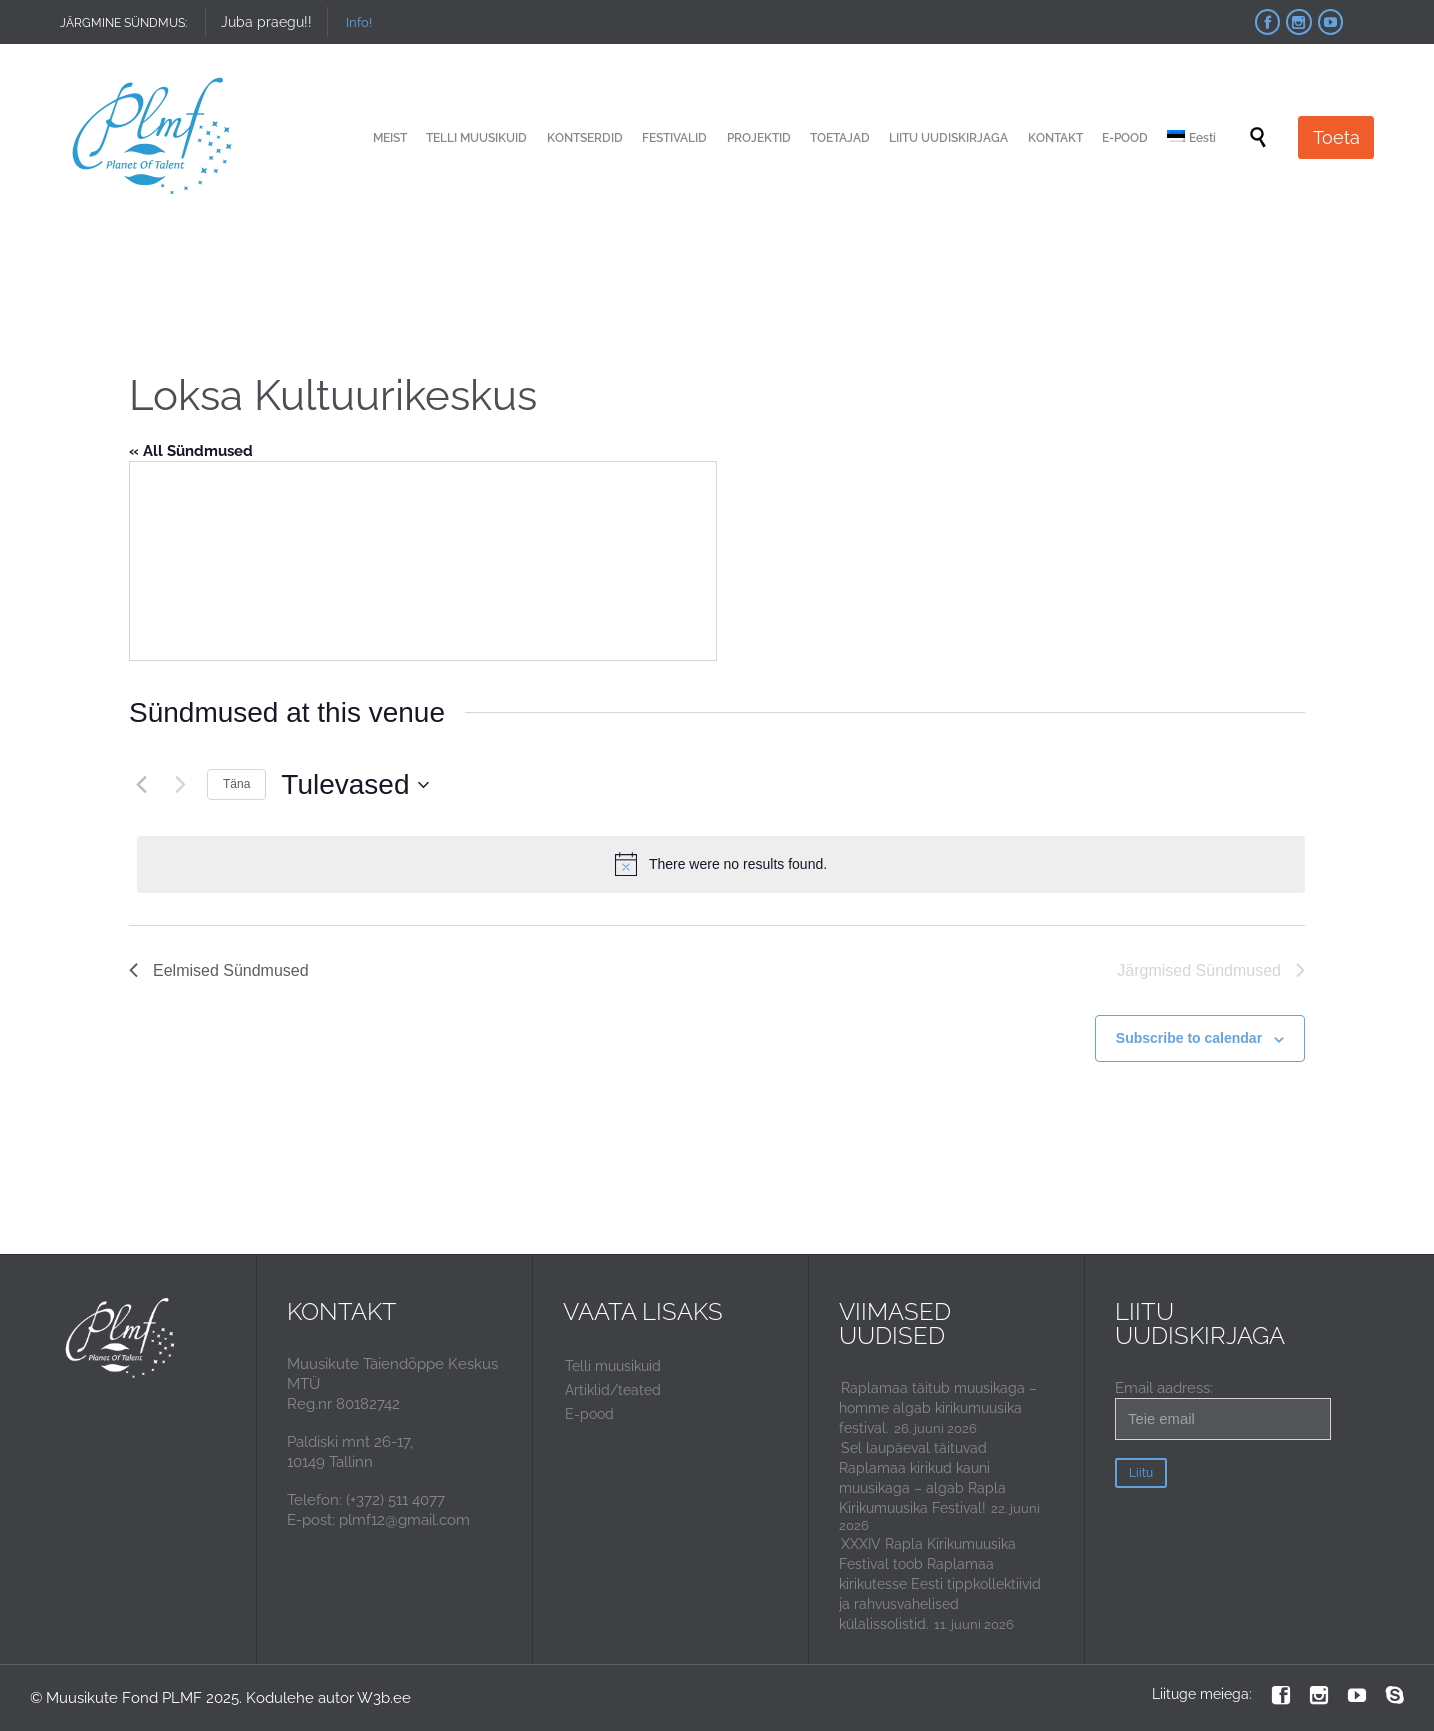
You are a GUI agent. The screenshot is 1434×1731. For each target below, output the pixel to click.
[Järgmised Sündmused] (180, 785)
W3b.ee (384, 1698)
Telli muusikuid (613, 1366)
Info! (359, 22)
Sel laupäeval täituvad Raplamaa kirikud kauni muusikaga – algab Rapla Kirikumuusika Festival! (922, 1478)
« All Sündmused (191, 451)
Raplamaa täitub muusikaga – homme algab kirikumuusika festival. (938, 1408)
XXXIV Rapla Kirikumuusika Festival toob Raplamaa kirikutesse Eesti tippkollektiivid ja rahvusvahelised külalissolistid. (940, 1584)
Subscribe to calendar (1189, 1038)
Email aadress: (1223, 1409)
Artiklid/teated (613, 1390)
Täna (236, 784)
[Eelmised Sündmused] (141, 785)
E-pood (589, 1414)
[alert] (721, 864)
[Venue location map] (423, 561)
